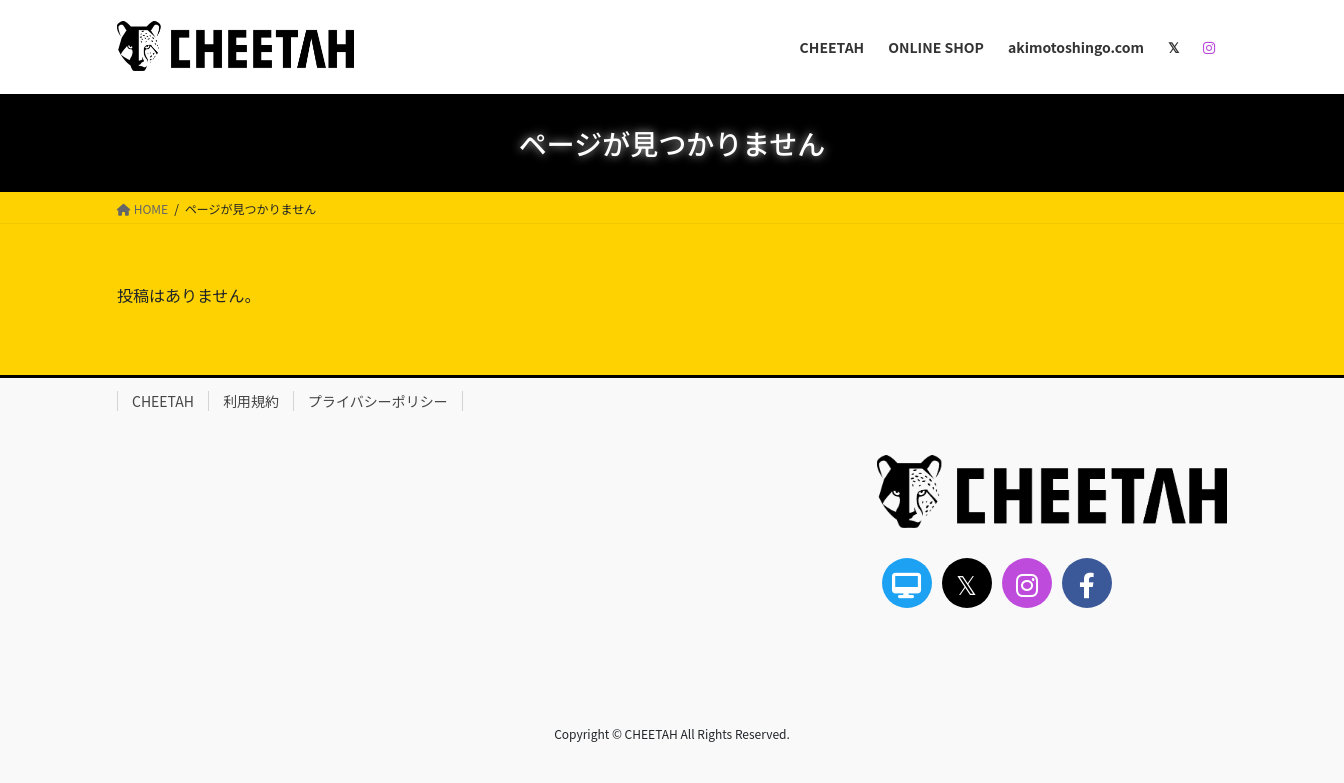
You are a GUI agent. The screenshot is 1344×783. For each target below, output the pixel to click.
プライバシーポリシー (378, 401)
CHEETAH (163, 401)
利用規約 (251, 401)
